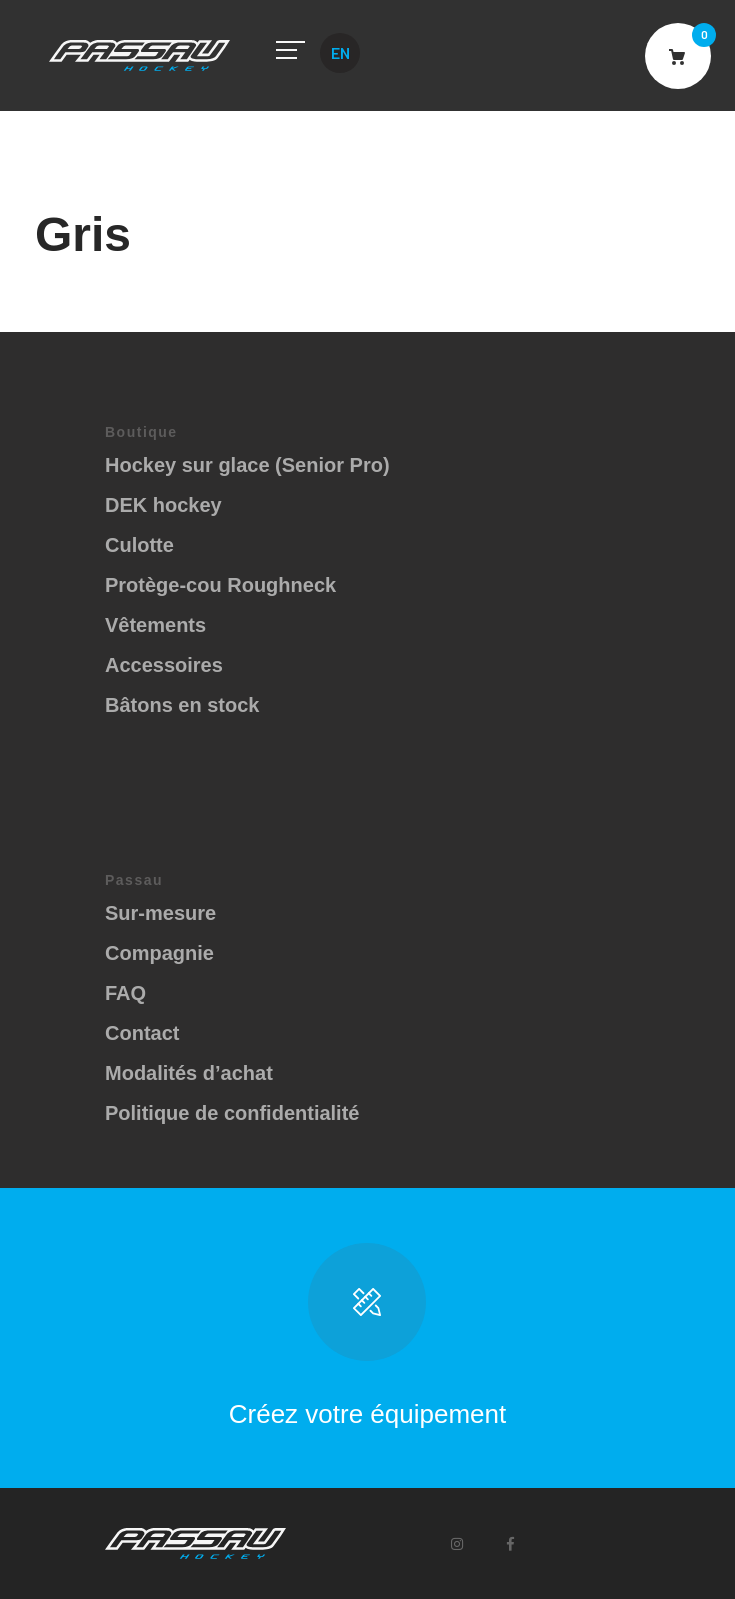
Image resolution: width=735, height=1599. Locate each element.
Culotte (139, 545)
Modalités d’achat (189, 1073)
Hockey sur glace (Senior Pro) (247, 465)
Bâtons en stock (182, 705)
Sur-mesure (160, 913)
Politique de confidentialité (232, 1113)
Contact (142, 1033)
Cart (678, 56)
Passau (139, 55)
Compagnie (159, 953)
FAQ (125, 993)
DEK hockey (163, 505)
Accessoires (164, 665)
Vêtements (155, 625)
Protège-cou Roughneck (220, 585)
